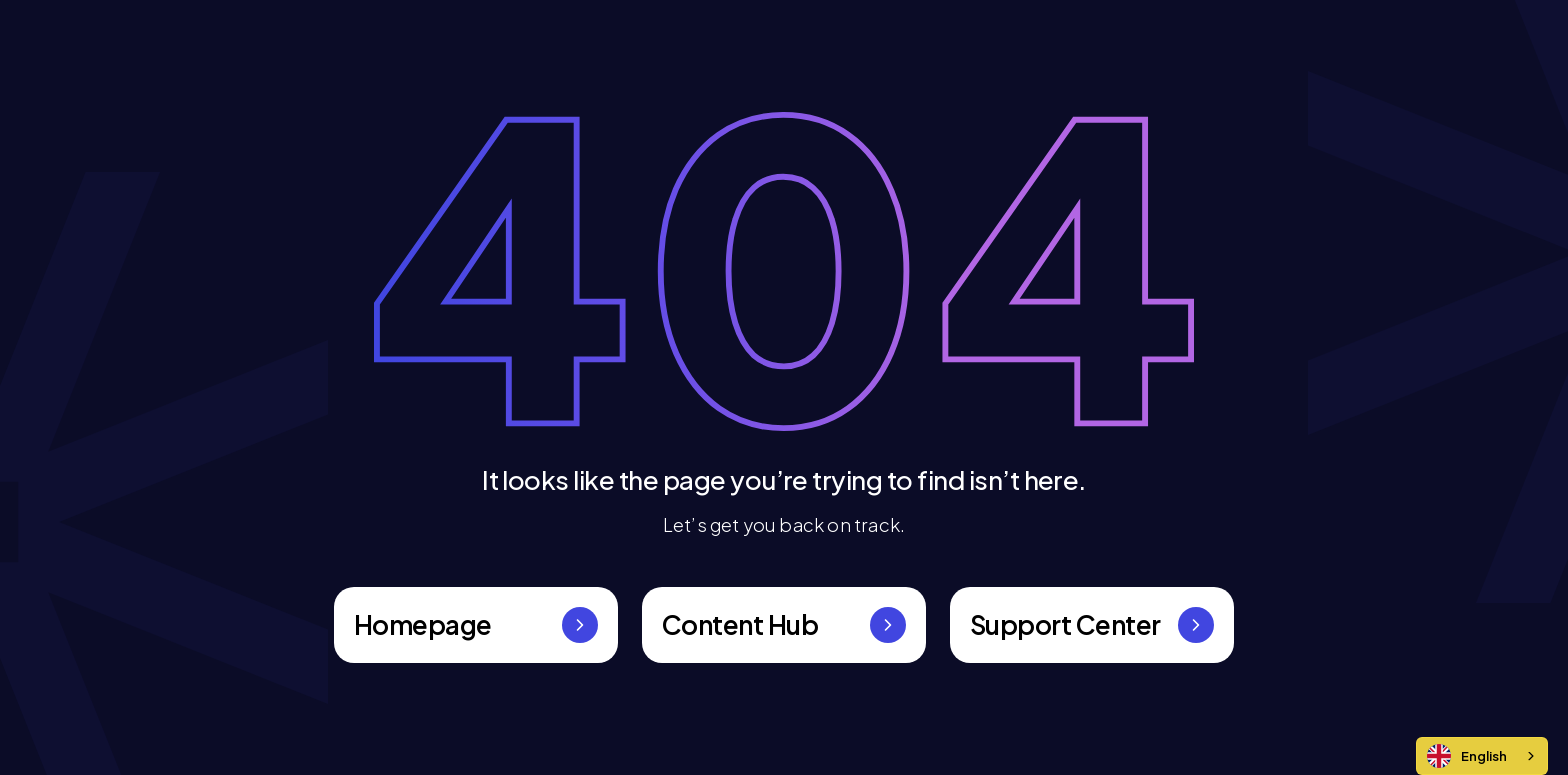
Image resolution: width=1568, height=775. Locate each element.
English (1467, 756)
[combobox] (1482, 756)
